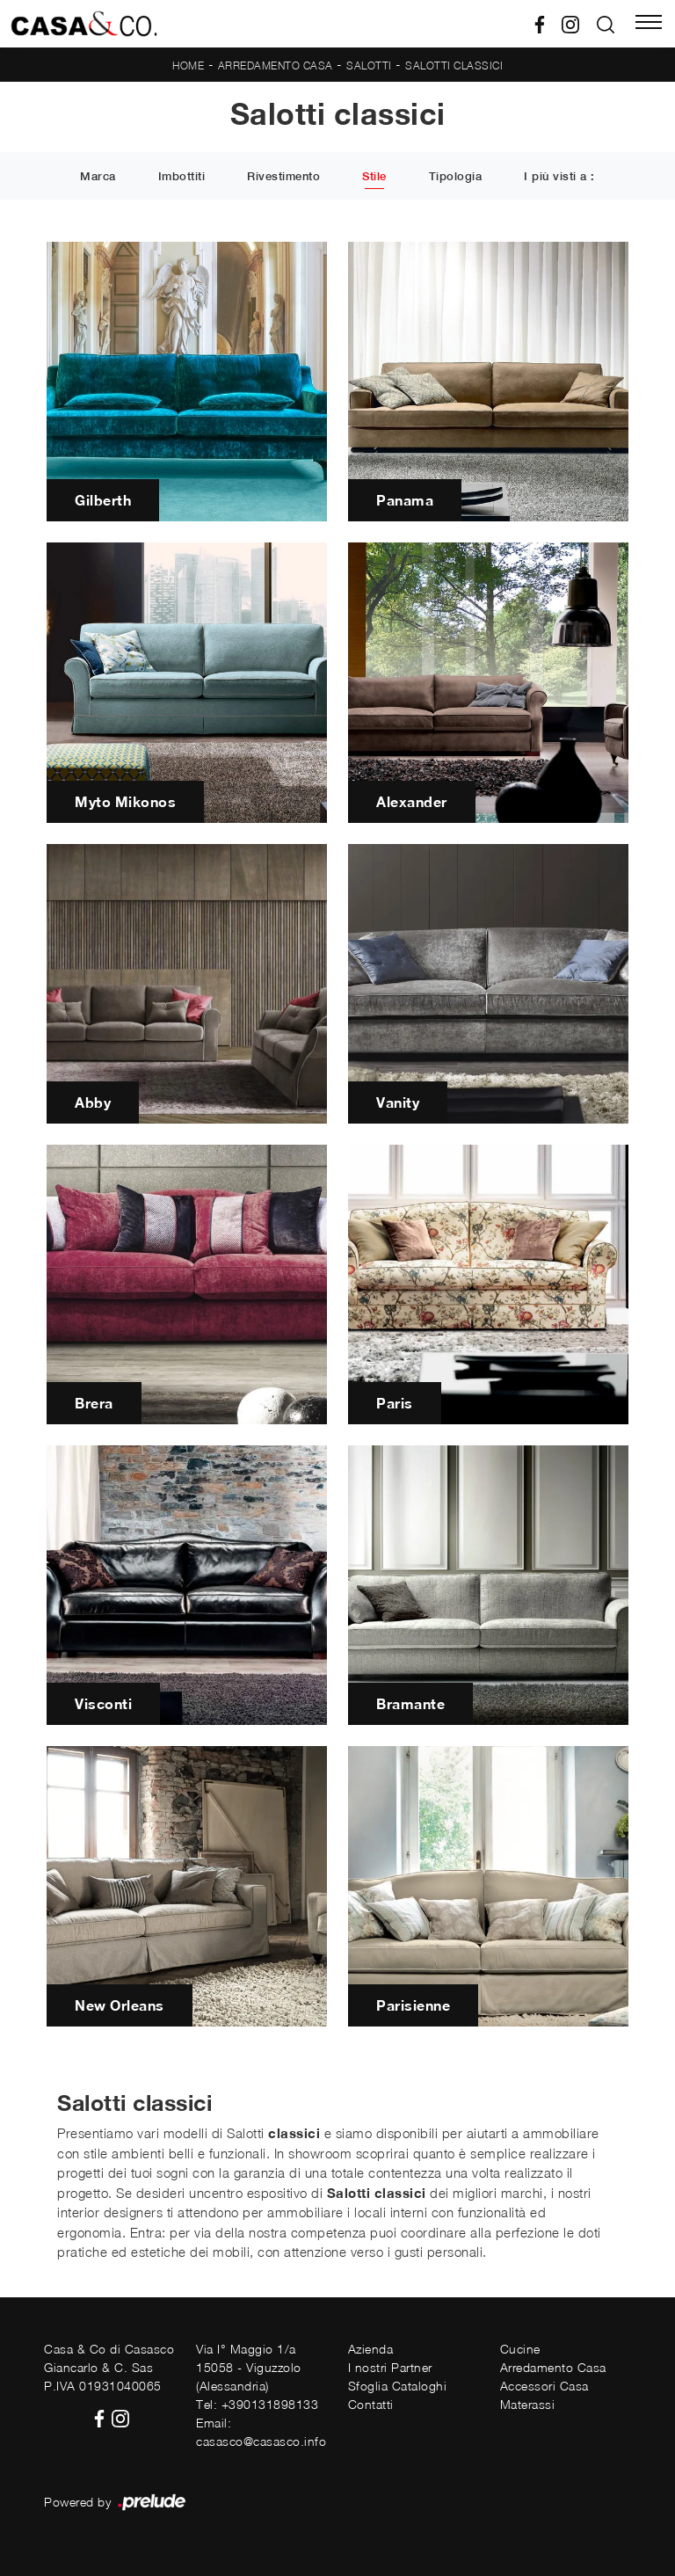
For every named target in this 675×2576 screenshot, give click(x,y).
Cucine (520, 2348)
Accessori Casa (544, 2385)
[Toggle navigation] (648, 24)
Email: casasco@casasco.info (261, 2432)
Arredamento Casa (275, 65)
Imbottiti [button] (182, 177)
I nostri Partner (390, 2367)
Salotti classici (454, 65)
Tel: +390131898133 (257, 2404)
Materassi (527, 2404)
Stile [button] (374, 177)
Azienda (371, 2348)
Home (188, 65)
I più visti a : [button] (559, 177)
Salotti (369, 65)
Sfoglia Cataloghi (397, 2385)
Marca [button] (98, 177)
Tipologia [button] (456, 177)
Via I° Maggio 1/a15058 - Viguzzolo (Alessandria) (248, 2367)
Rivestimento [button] (283, 177)
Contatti (371, 2404)
